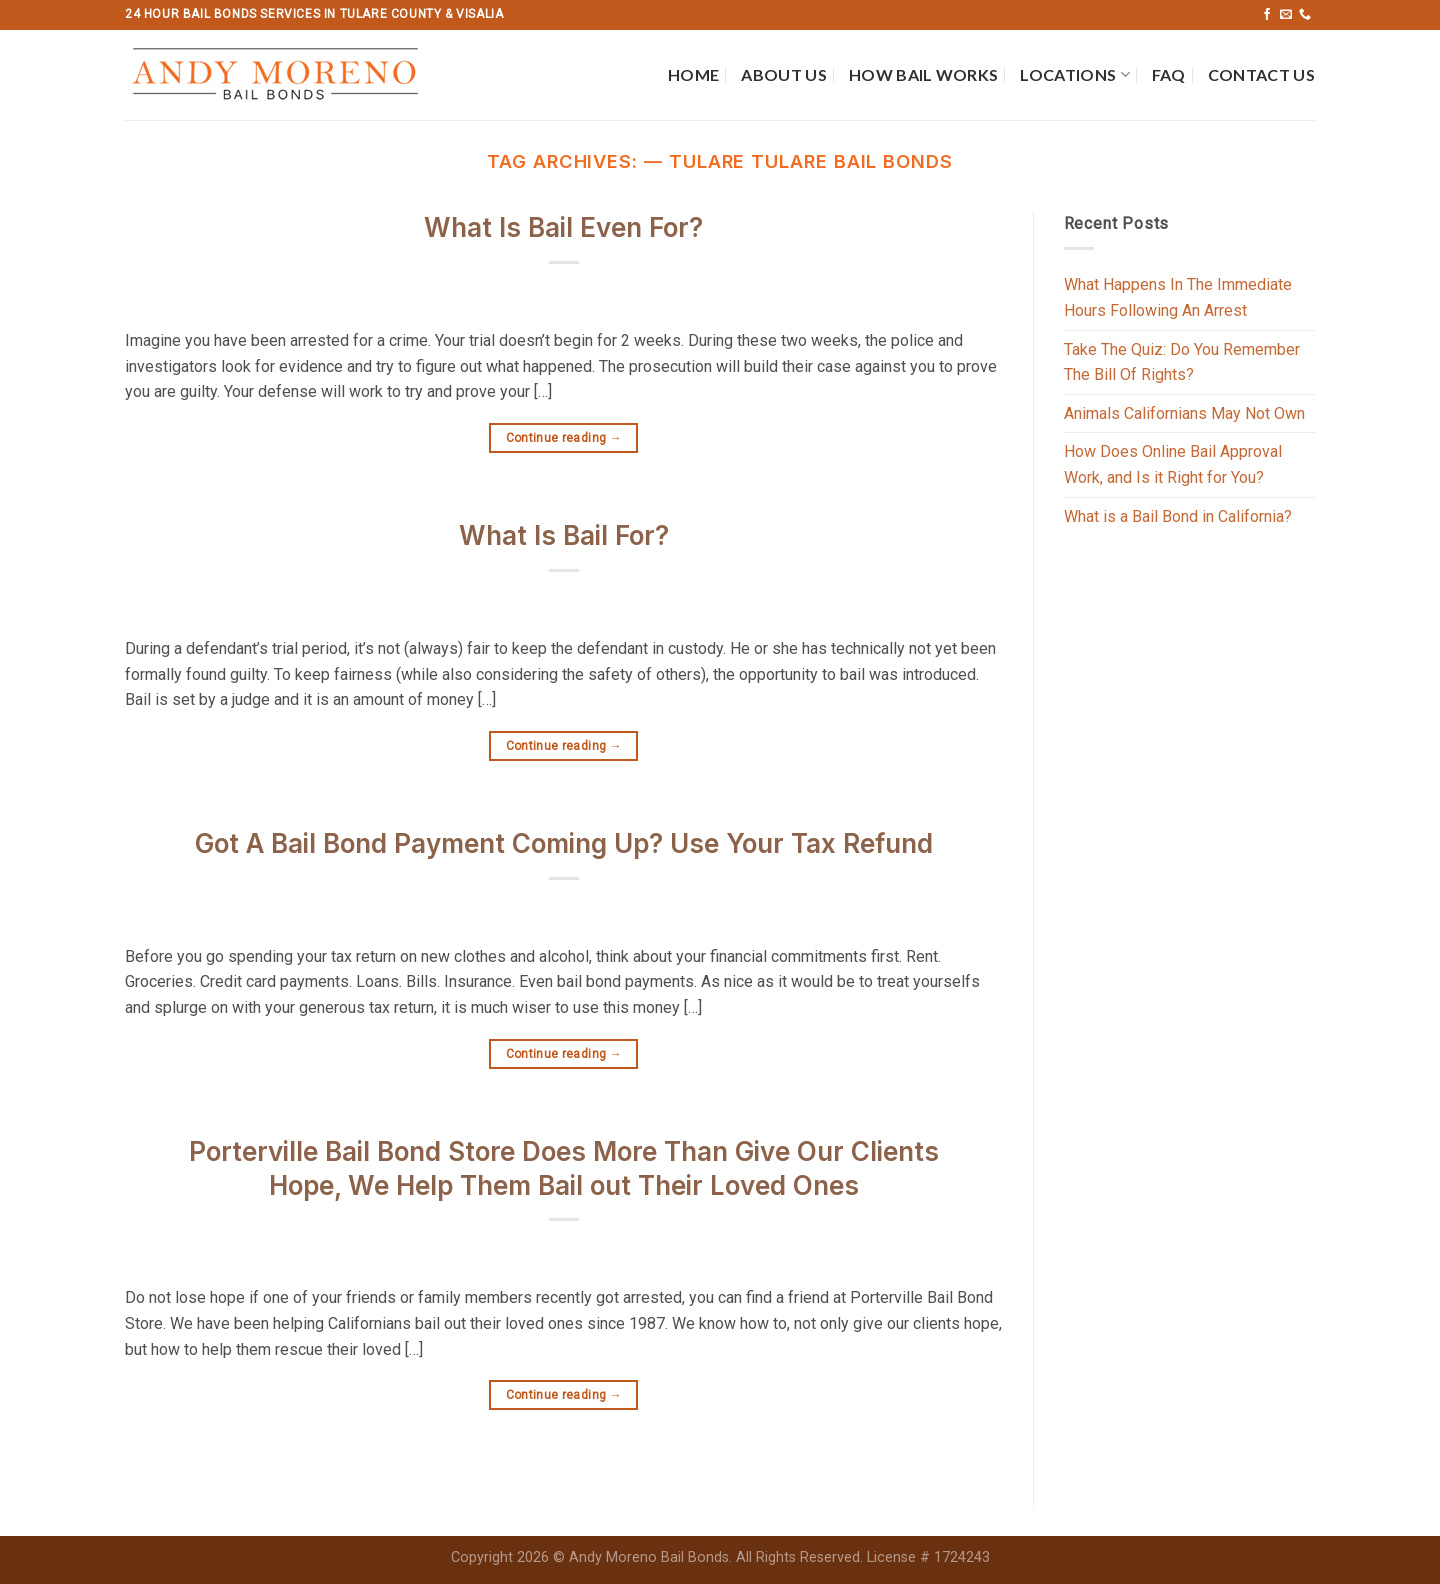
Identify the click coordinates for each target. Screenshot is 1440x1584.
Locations (1074, 75)
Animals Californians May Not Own (1184, 413)
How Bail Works (923, 74)
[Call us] (1305, 15)
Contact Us (1261, 74)
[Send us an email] (1286, 15)
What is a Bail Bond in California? (1178, 516)
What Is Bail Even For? (563, 227)
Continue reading (564, 438)
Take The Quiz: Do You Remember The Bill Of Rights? (1182, 362)
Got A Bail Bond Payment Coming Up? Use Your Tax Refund (564, 843)
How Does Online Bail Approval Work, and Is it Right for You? (1173, 464)
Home (693, 74)
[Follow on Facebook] (1267, 15)
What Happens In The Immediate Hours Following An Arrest (1178, 297)
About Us (784, 74)
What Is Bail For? (564, 535)
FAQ (1169, 74)
